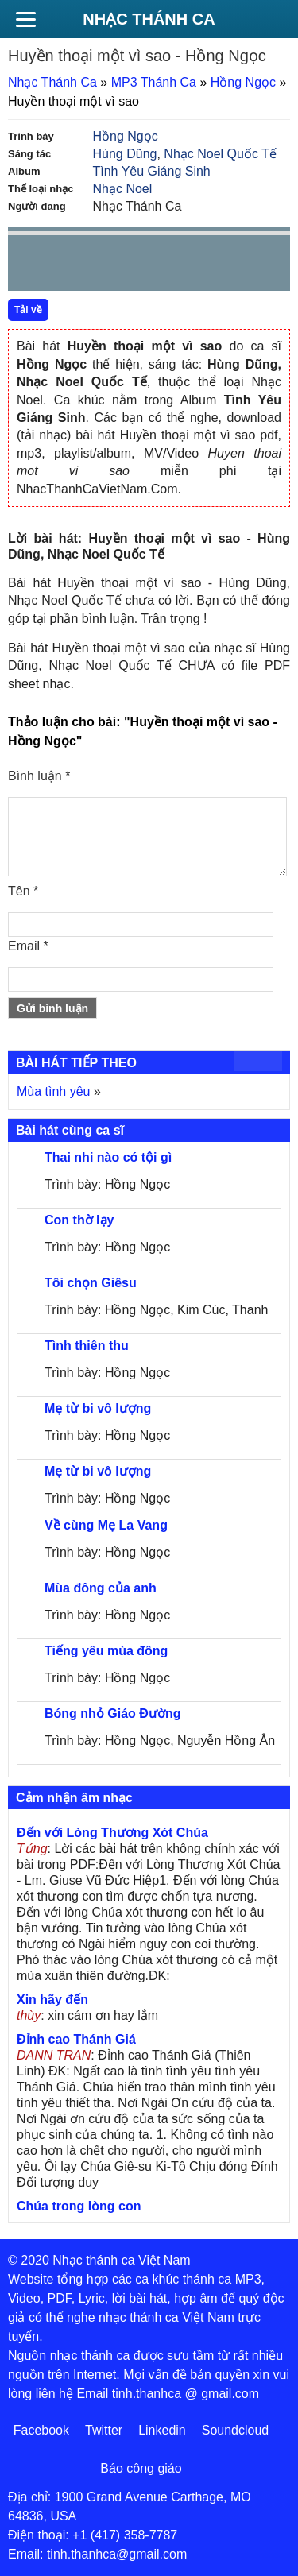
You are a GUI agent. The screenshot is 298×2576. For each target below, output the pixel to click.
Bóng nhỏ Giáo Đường (112, 1713)
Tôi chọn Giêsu (91, 1283)
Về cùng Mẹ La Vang (106, 1525)
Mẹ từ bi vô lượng (98, 1408)
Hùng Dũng (125, 154)
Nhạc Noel (123, 188)
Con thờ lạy (79, 1220)
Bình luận (39, 776)
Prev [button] (29, 266)
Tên (23, 891)
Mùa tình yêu (54, 1091)
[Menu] (25, 19)
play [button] (70, 264)
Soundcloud (235, 2430)
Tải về (28, 309)
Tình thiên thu (87, 1345)
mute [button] (183, 264)
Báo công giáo (140, 2468)
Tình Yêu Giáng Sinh (152, 171)
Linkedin (162, 2430)
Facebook (41, 2430)
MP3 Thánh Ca (153, 82)
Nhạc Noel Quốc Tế (220, 154)
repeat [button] (162, 266)
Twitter (103, 2430)
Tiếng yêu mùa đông (106, 1650)
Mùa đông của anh (101, 1588)
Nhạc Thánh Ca (149, 19)
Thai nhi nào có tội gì (108, 1157)
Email (28, 946)
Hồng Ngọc (243, 82)
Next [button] (110, 266)
